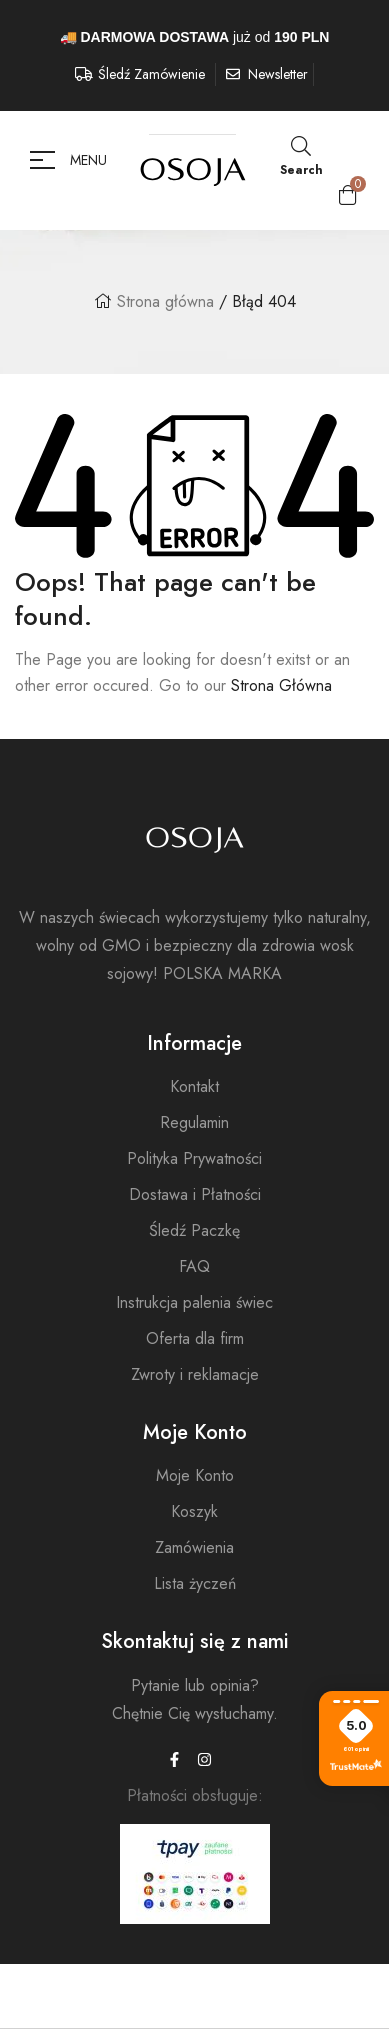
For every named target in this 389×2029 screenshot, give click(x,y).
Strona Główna (281, 685)
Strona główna (165, 301)
